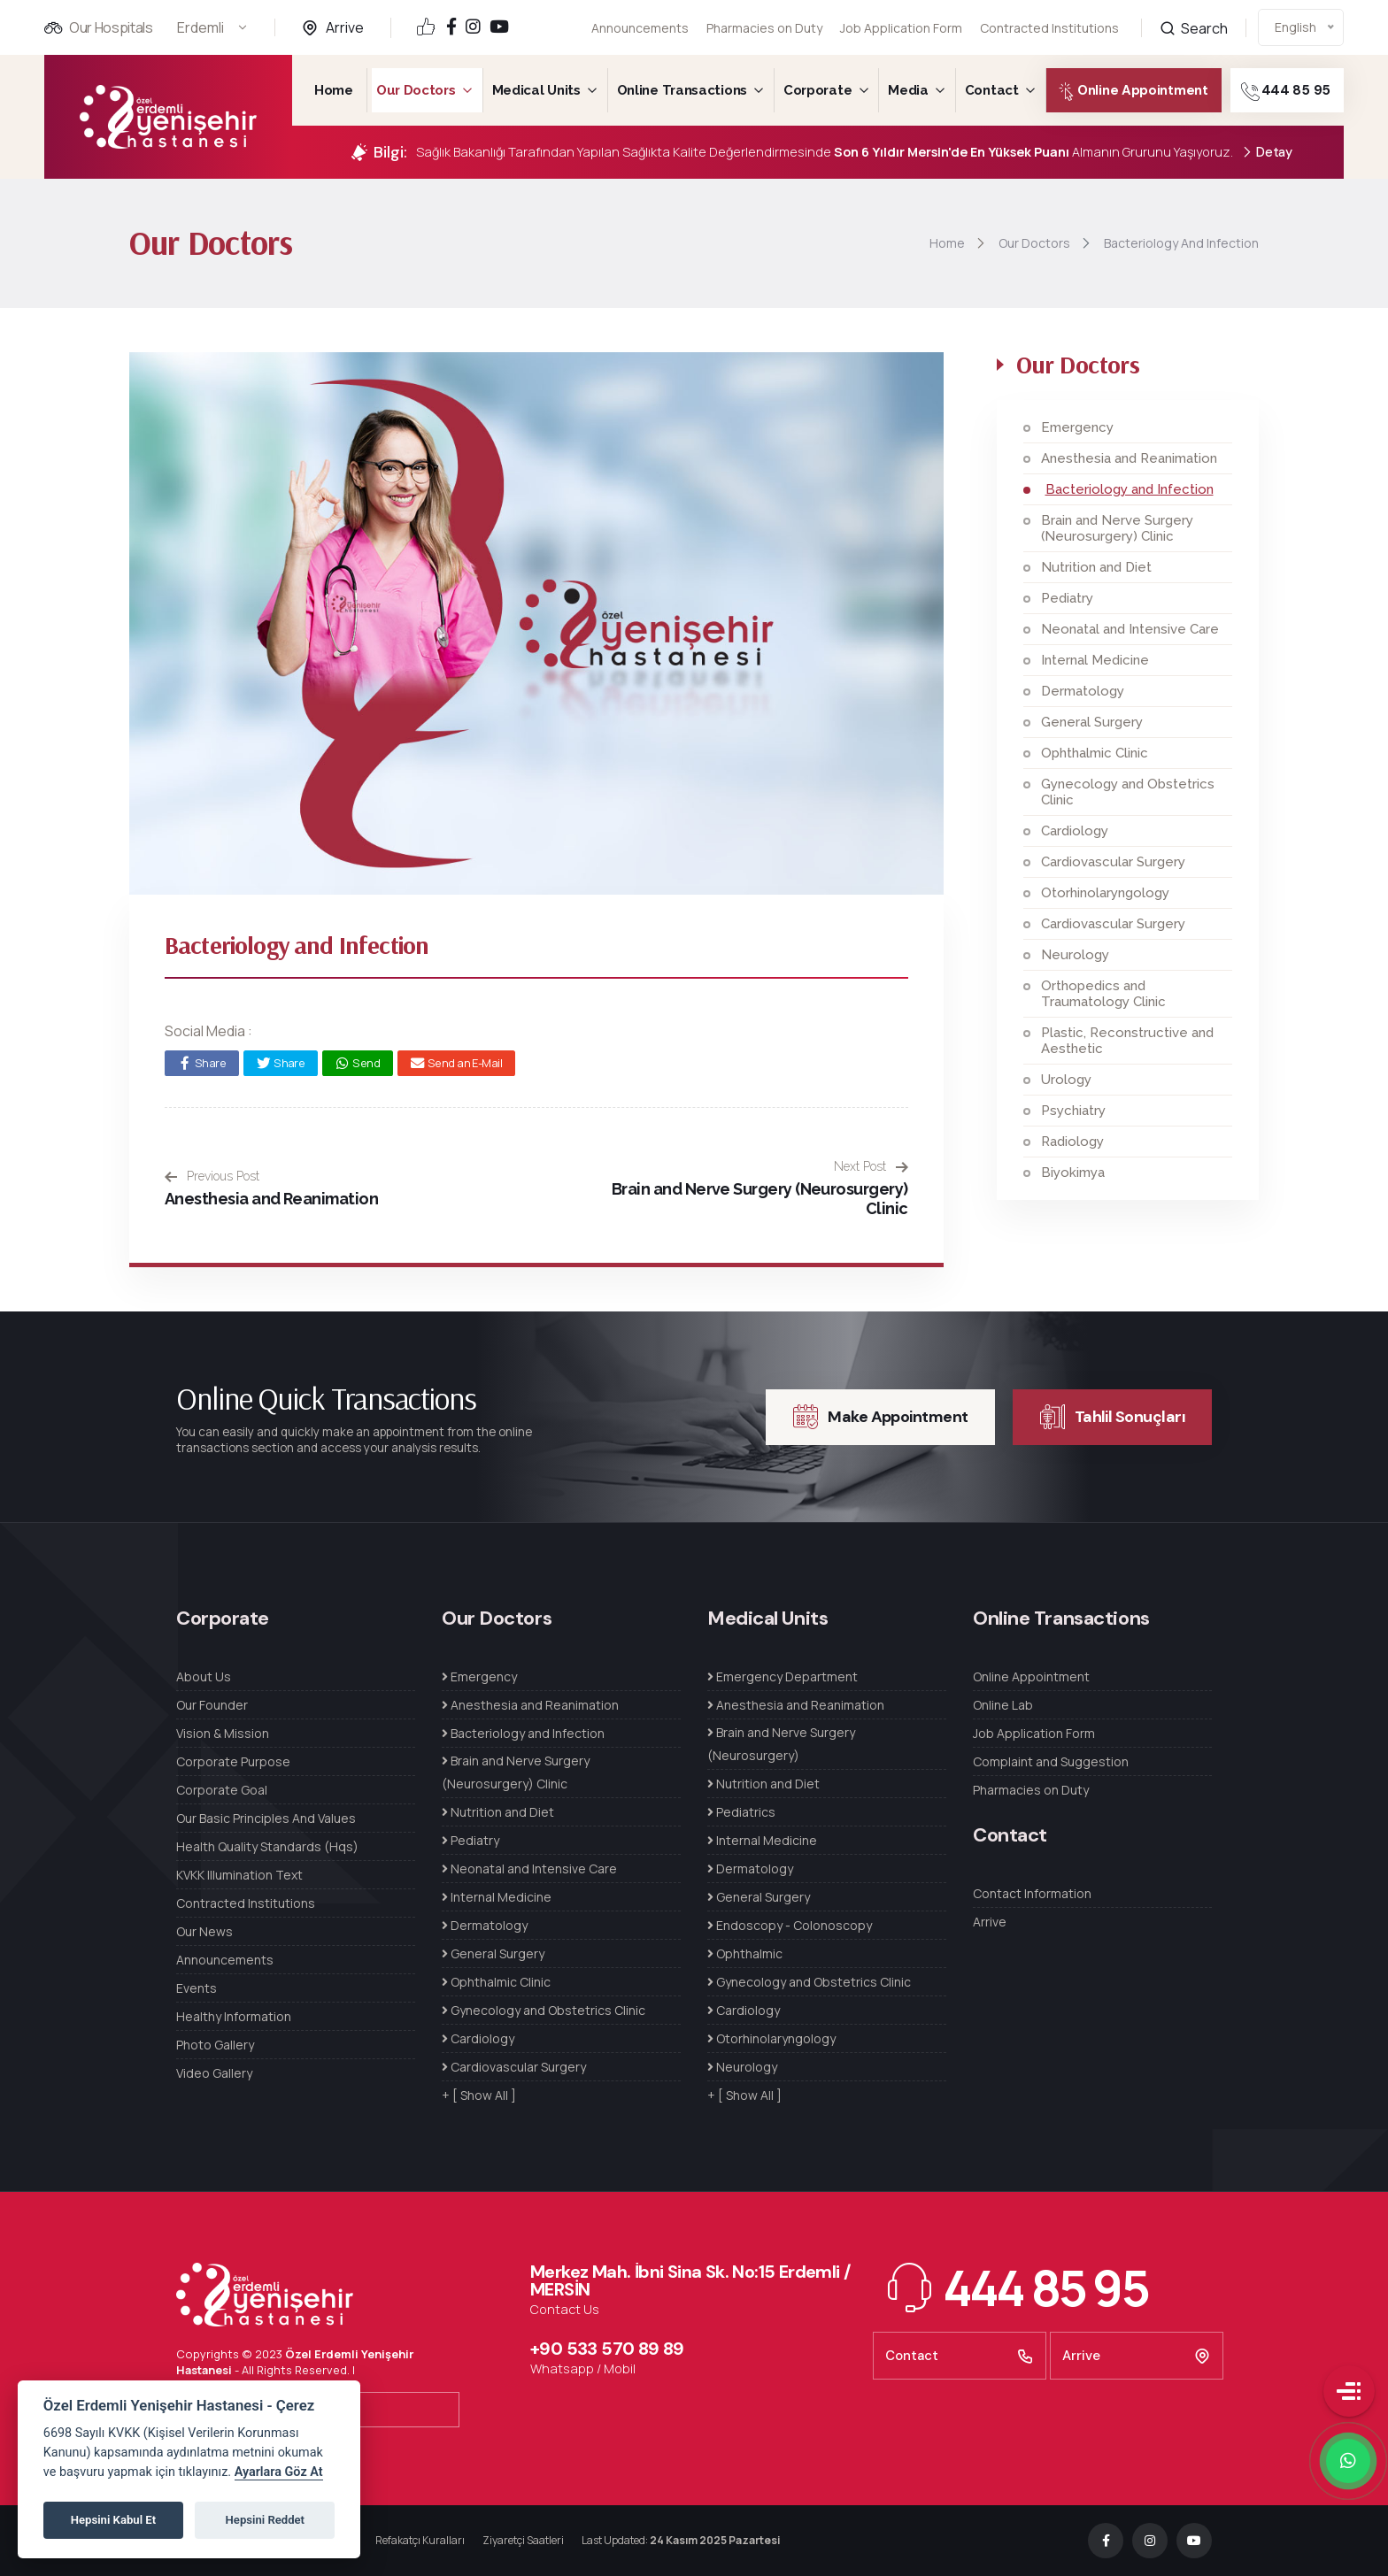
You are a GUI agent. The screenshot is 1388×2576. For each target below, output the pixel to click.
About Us (203, 1676)
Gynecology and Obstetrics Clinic (1127, 792)
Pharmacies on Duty (764, 27)
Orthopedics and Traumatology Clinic (1103, 994)
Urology (1066, 1080)
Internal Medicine (1095, 660)
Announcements (640, 27)
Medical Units (536, 90)
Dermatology (1082, 691)
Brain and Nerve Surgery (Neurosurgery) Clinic (1117, 528)
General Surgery (1092, 722)
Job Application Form (901, 23)
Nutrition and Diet (1096, 567)
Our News (204, 1931)
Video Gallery (214, 2073)
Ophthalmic (745, 1953)
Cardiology (1074, 831)
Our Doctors (416, 90)
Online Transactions (682, 90)
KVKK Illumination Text (239, 1874)
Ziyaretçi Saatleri (523, 2540)
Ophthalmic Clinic (1094, 753)
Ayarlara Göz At (279, 2472)
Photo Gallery (215, 2044)
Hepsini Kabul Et (113, 2519)
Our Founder (212, 1704)
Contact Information (1032, 1893)
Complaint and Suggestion (1051, 1761)
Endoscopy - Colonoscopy (789, 1925)
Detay (1267, 152)
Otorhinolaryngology (1105, 893)
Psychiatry (1073, 1111)
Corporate (817, 90)
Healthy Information (233, 2016)
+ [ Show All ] (479, 2095)
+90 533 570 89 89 (607, 2348)
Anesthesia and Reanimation (271, 1198)
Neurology (1075, 955)
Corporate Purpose (233, 1761)
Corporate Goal (221, 1789)
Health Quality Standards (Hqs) (267, 1846)
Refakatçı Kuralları (420, 2540)
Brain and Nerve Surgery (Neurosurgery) (781, 1744)
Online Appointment (1117, 91)
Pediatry (1067, 598)
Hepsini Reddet (265, 2519)
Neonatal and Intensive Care (1130, 629)
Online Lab (1003, 1704)
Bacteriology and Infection (1129, 489)
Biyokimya (1073, 1172)
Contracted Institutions (245, 1903)
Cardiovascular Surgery (1113, 862)
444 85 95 (1308, 91)
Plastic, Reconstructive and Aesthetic (1127, 1041)
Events (196, 1988)
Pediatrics (741, 1811)
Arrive (345, 27)
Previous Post (212, 1176)
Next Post (871, 1166)
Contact (992, 90)
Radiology (1072, 1142)
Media (908, 90)
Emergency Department (782, 1676)
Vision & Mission (222, 1733)
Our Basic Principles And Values (266, 1818)
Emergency (1077, 427)
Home (333, 90)
